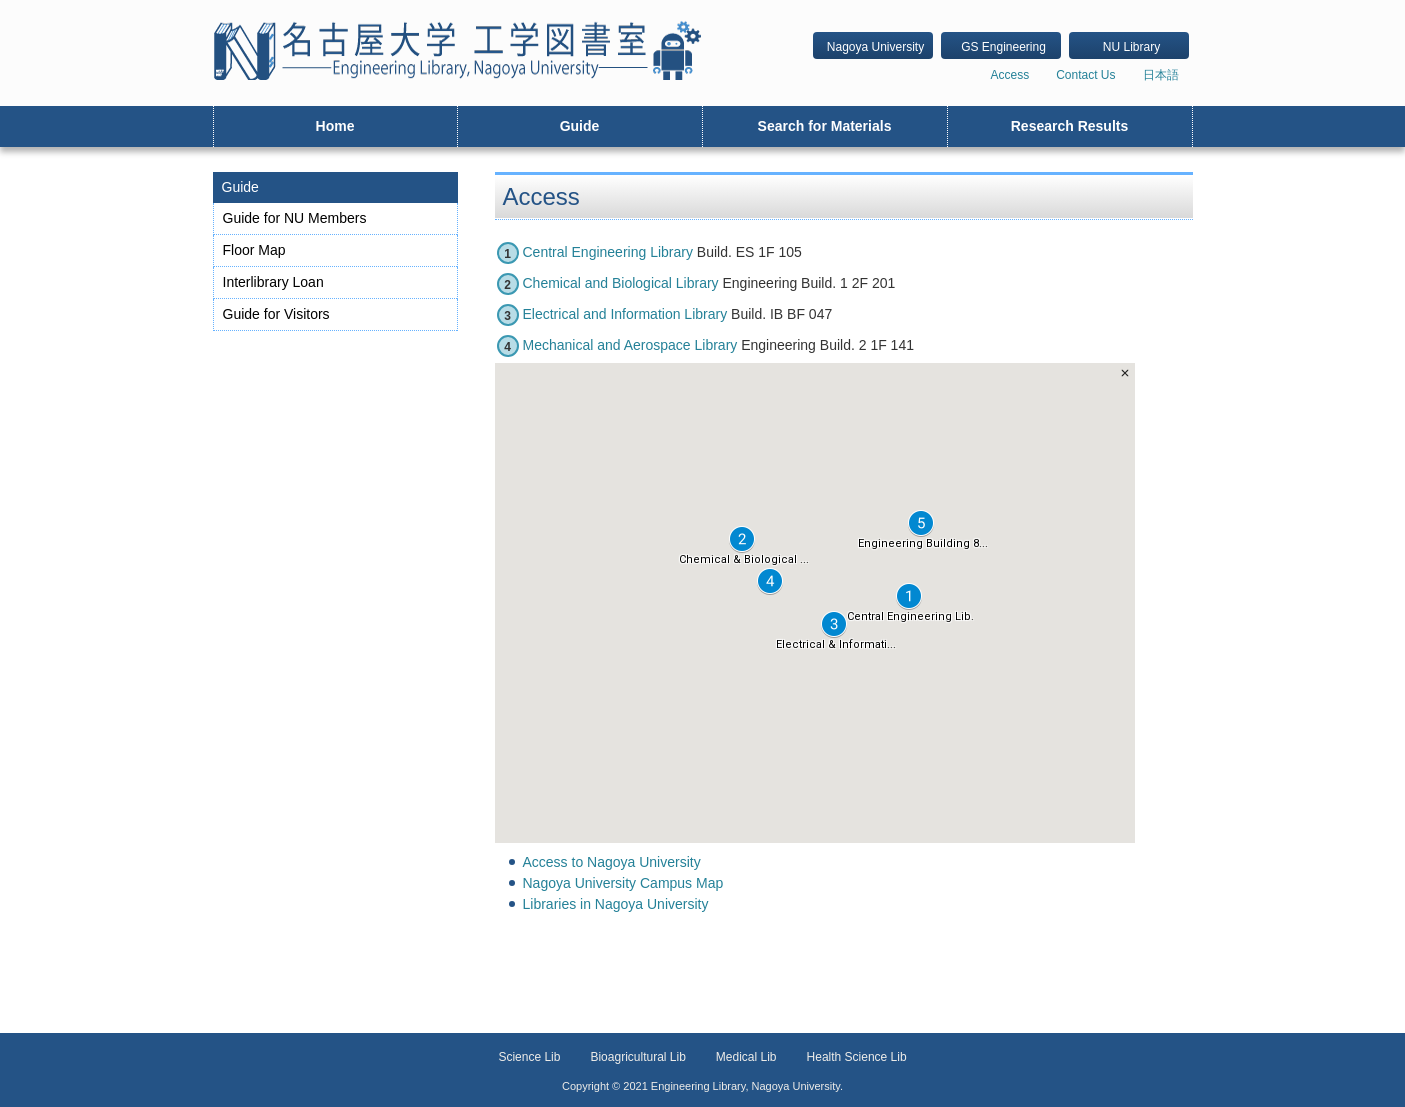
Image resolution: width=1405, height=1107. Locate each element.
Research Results (1070, 126)
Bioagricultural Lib (637, 1057)
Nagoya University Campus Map (623, 883)
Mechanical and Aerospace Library (630, 345)
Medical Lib (746, 1057)
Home (335, 126)
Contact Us (1085, 75)
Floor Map (254, 250)
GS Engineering (1003, 47)
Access (1009, 75)
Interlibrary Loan (273, 282)
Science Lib (529, 1057)
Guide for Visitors (276, 314)
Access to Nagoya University (612, 862)
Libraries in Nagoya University (616, 904)
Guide (580, 126)
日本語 (1161, 75)
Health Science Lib (857, 1057)
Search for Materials (825, 126)
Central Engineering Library (608, 252)
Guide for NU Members (295, 218)
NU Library (1131, 47)
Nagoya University (875, 47)
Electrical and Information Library (625, 314)
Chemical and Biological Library (621, 283)
